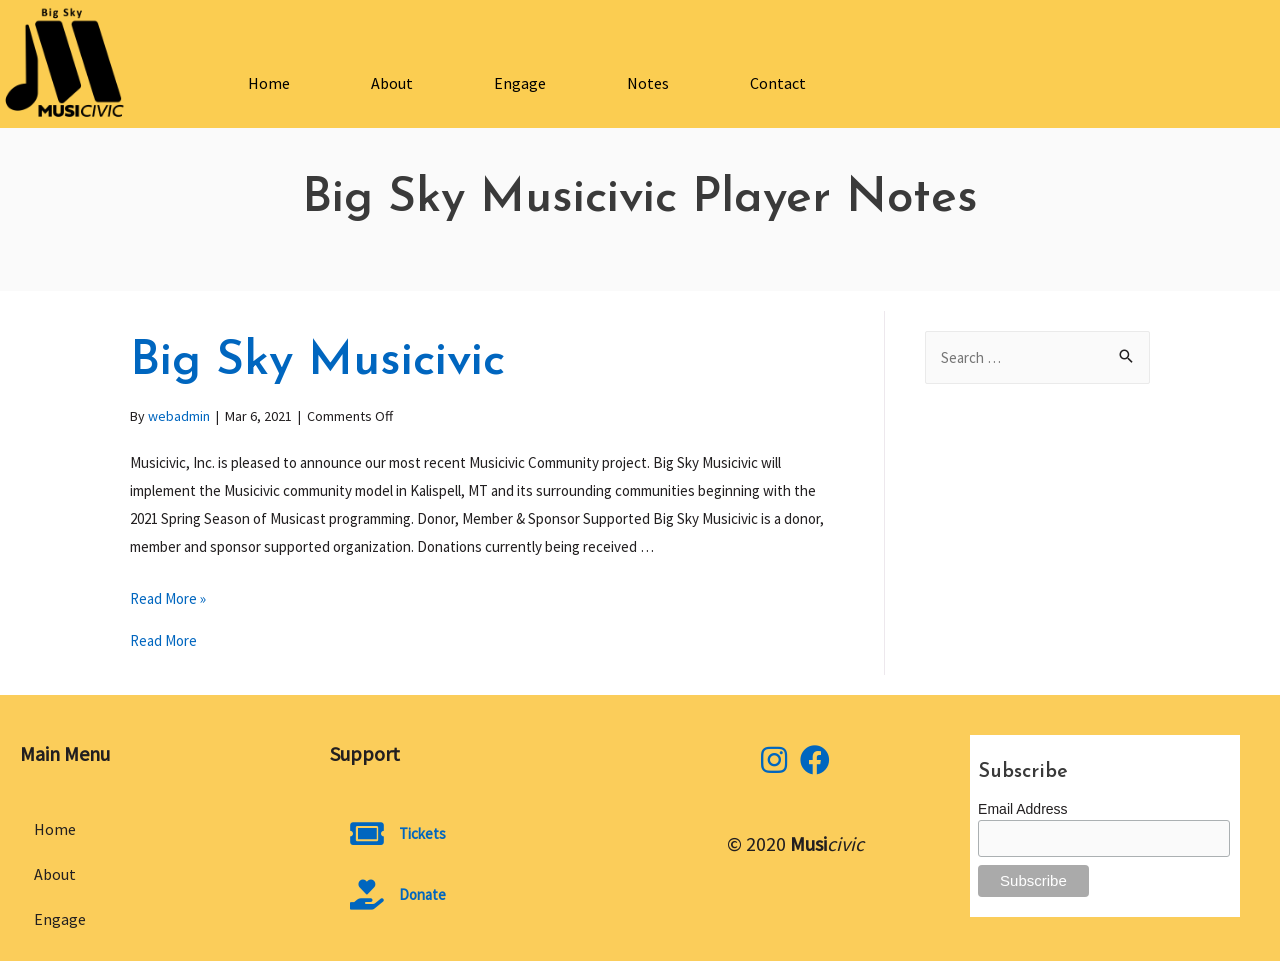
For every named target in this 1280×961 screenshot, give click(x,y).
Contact (778, 83)
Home (269, 83)
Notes (648, 83)
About (392, 83)
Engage (520, 83)
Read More (163, 640)
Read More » (168, 598)
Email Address (1022, 809)
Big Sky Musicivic (317, 362)
